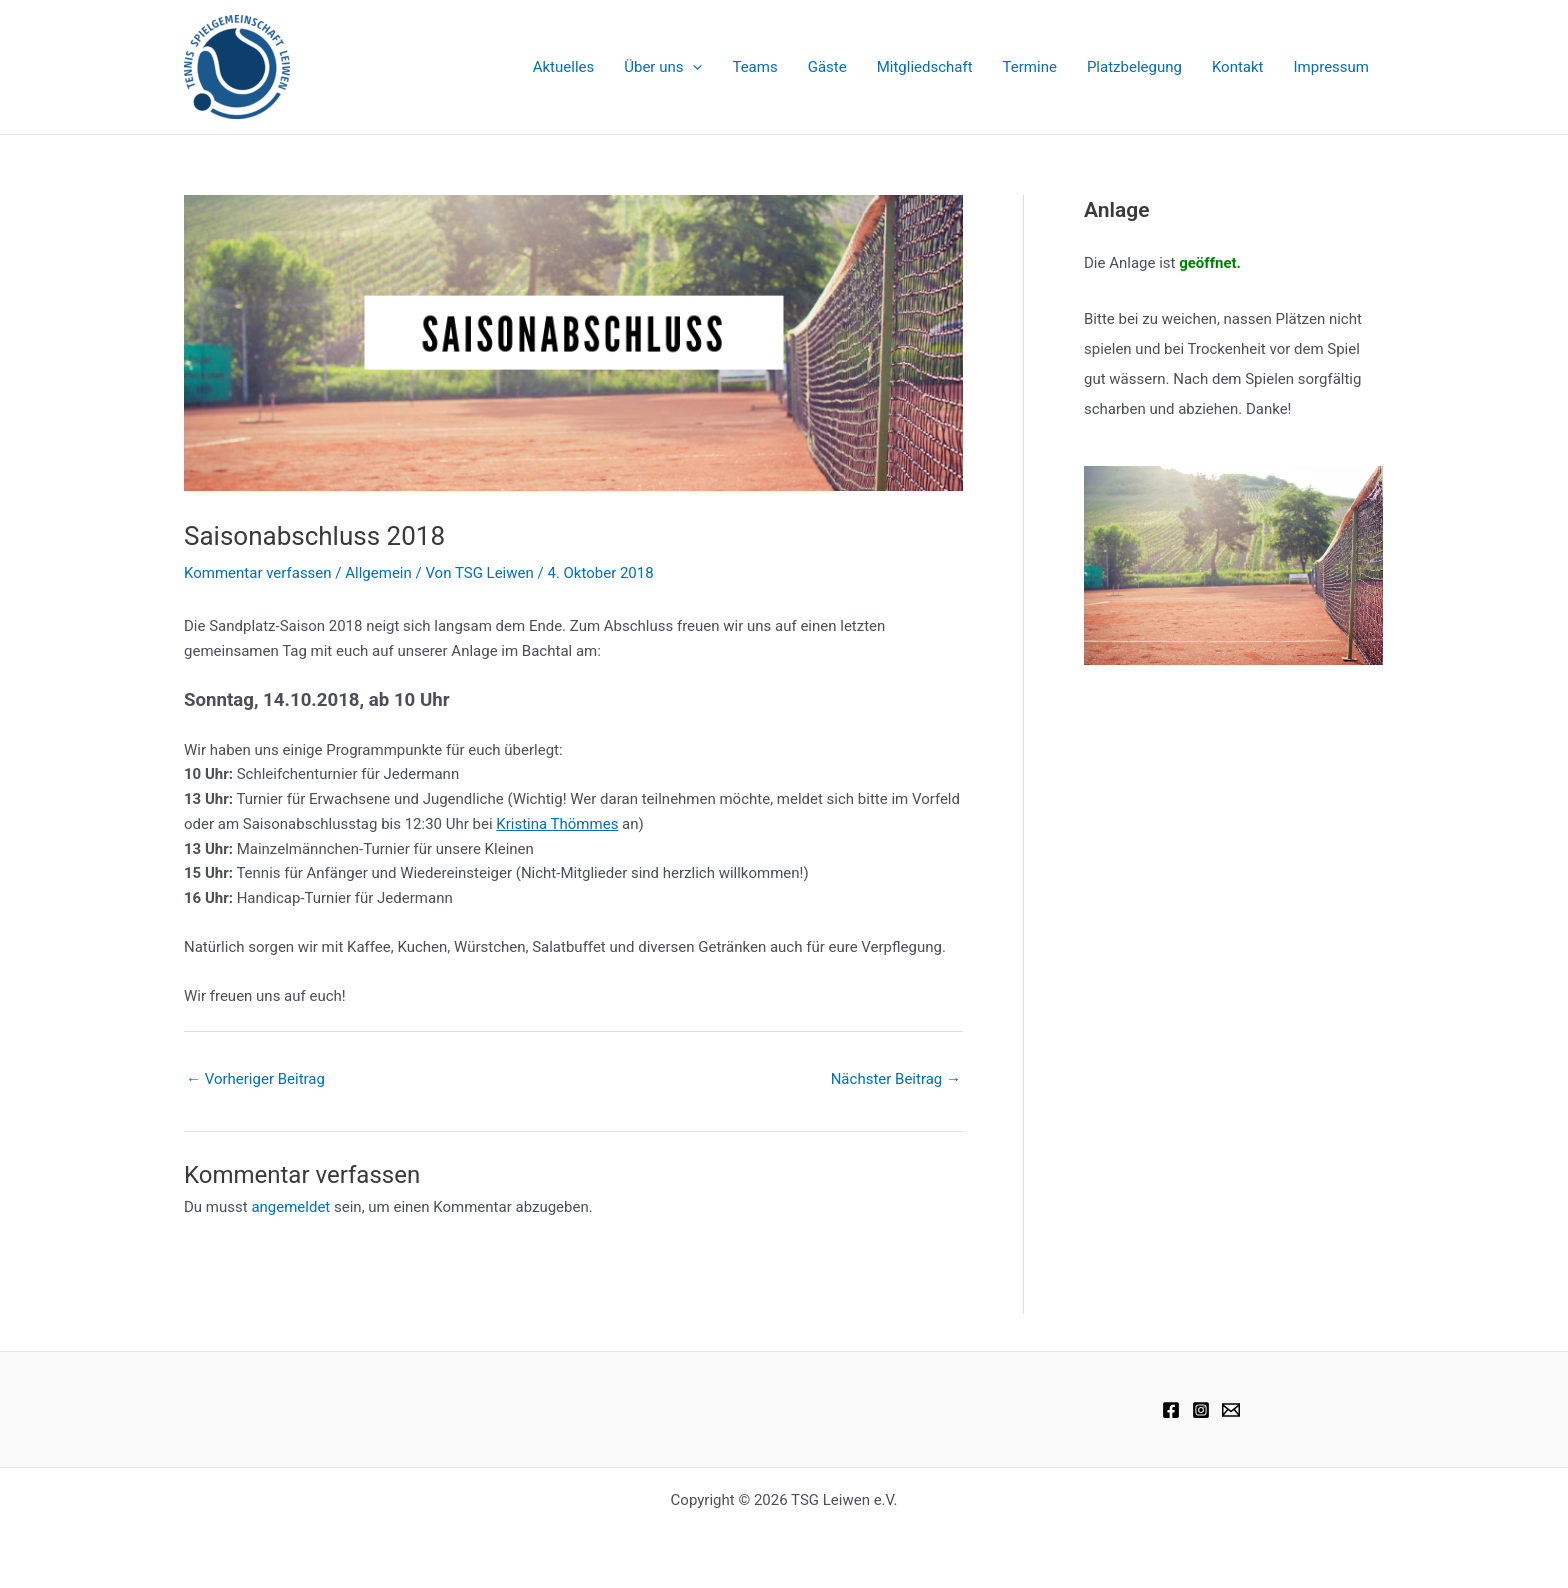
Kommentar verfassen (258, 573)
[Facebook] (1171, 1410)
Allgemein (378, 573)
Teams (754, 67)
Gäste (827, 67)
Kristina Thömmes (557, 824)
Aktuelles (564, 67)
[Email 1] (1231, 1410)
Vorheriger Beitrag (255, 1079)
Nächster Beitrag (896, 1079)
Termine (1030, 67)
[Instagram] (1201, 1410)
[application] (692, 67)
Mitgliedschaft (925, 67)
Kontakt (1238, 67)
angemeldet (290, 1207)
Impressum (1331, 67)
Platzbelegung (1134, 67)
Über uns (663, 67)
